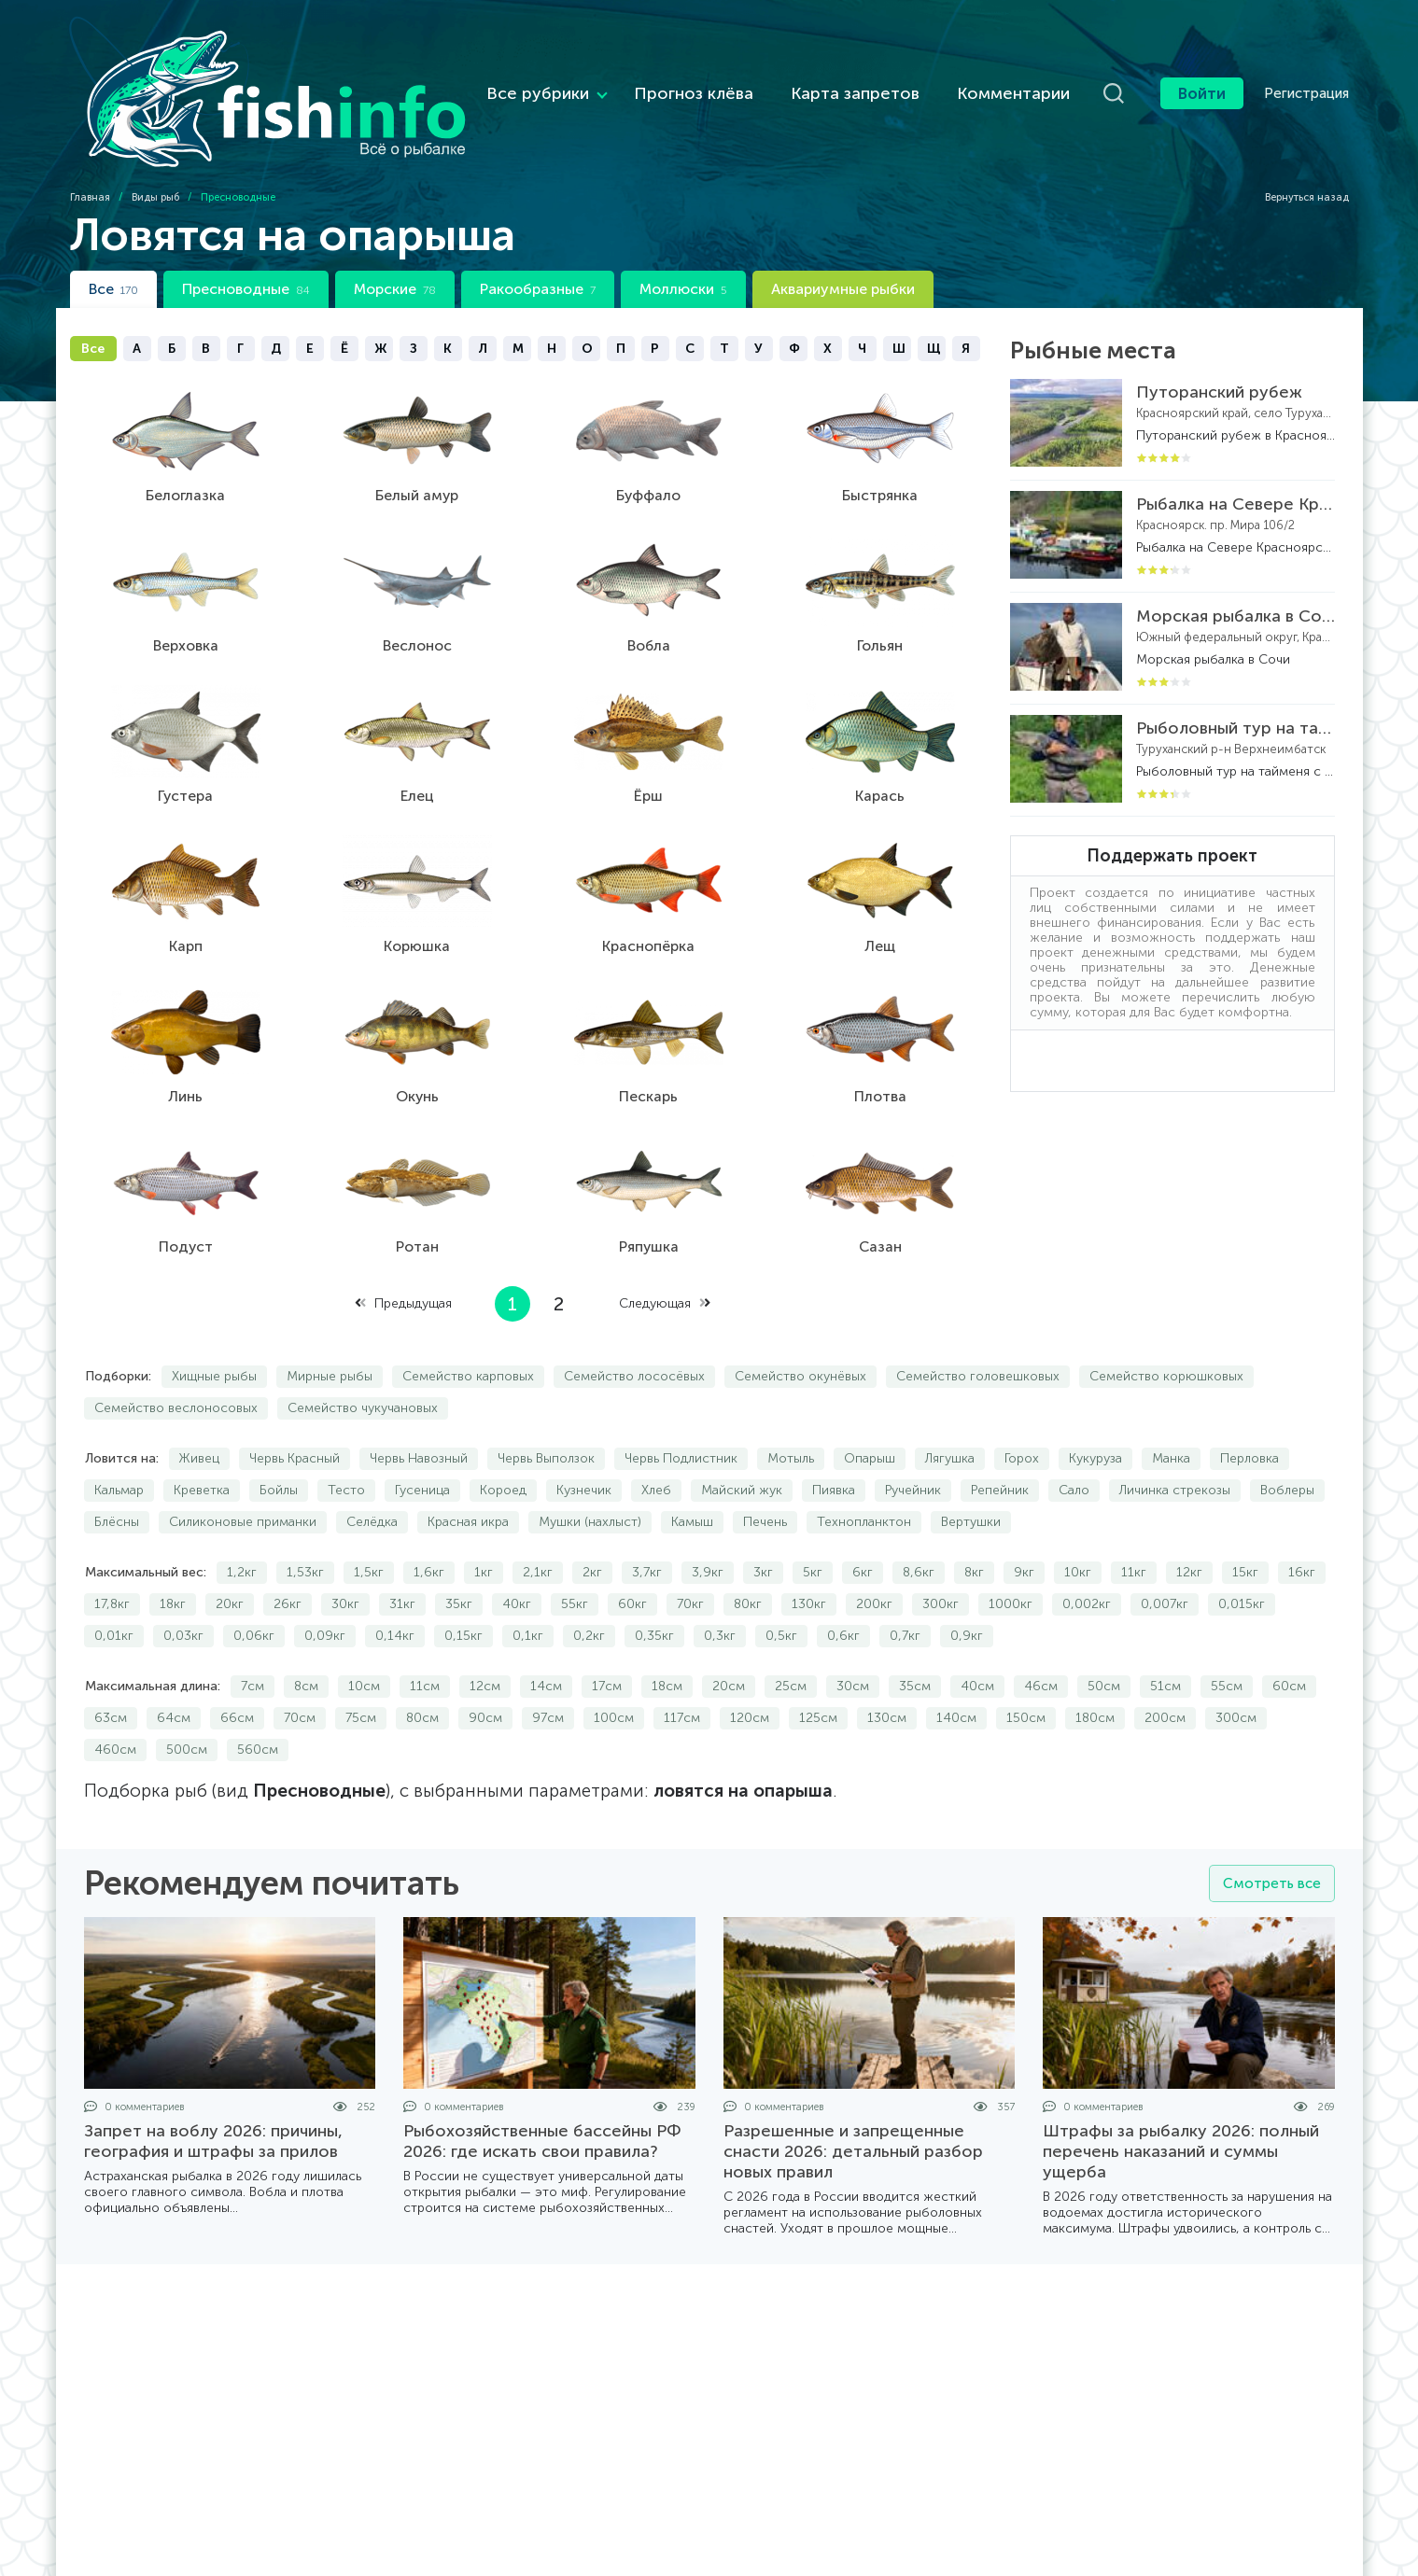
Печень (765, 1469)
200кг (874, 1551)
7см (252, 1633)
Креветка (202, 1437)
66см (237, 1665)
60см (1289, 1633)
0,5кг (781, 1582)
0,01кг (113, 1582)
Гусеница (422, 1437)
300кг (940, 1551)
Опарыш (869, 1405)
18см (667, 1633)
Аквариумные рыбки (843, 236)
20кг (230, 1551)
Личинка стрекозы (1174, 1437)
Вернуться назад (1298, 144)
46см (1041, 1633)
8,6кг (918, 1519)
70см (300, 1665)
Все (113, 236)
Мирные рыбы (329, 1323)
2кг (592, 1519)
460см (115, 1696)
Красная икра (468, 1469)
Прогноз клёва (620, 66)
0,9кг (966, 1582)
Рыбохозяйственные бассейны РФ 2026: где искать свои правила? (542, 2087)
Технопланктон (864, 1469)
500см (186, 1696)
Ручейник (913, 1437)
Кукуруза (1095, 1405)
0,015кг (1241, 1551)
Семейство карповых (468, 1323)
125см (818, 1665)
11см (425, 1633)
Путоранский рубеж (1219, 339)
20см (728, 1633)
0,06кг (253, 1582)
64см (173, 1665)
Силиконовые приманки (242, 1469)
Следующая (664, 1250)
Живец (199, 1405)
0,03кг (183, 1582)
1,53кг (305, 1519)
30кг (345, 1551)
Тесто (346, 1437)
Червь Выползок (546, 1405)
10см (364, 1633)
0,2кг (589, 1582)
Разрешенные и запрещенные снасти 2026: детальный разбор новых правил (853, 2098)
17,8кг (112, 1551)
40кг (516, 1551)
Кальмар (119, 1437)
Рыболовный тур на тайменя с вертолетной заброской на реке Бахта (1235, 675)
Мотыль (790, 1405)
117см (682, 1665)
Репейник (1000, 1437)
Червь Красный (294, 1405)
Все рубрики (464, 66)
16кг (1301, 1519)
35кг (458, 1551)
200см (1165, 1665)
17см (607, 1633)
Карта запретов (781, 66)
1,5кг (369, 1519)
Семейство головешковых (978, 1323)
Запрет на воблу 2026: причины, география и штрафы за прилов (213, 2087)
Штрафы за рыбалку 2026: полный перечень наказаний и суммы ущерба (1181, 2098)
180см (1095, 1665)
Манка (1171, 1405)
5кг (812, 1519)
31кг (402, 1551)
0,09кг (324, 1582)
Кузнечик (583, 1437)
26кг (288, 1551)
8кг (974, 1519)
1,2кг (242, 1519)
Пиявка (833, 1437)
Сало (1074, 1437)
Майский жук (741, 1437)
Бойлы (279, 1437)
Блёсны (116, 1469)
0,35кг (654, 1582)
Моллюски (683, 236)
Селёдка (372, 1469)
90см (485, 1665)
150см (1026, 1665)
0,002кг (1086, 1551)
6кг (862, 1519)
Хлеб (656, 1437)
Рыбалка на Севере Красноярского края (1235, 451)
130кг (809, 1551)
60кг (632, 1551)
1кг (483, 1519)
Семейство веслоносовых (176, 1355)
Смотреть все (1269, 1830)
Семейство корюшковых (1166, 1323)
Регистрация (1306, 66)
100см (614, 1665)
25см (791, 1633)
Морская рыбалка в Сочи (1235, 563)
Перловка (1249, 1405)
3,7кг (647, 1519)
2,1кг (538, 1519)
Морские (395, 236)
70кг (690, 1551)
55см (1227, 1633)
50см (1104, 1633)
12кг (1189, 1519)
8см (306, 1633)
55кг (574, 1551)
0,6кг (843, 1582)
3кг (763, 1519)
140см (956, 1665)
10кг (1077, 1519)
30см (852, 1633)
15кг (1245, 1519)
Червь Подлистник (681, 1405)
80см (422, 1665)
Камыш (692, 1469)
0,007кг (1164, 1551)
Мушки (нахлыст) (590, 1469)
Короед (503, 1437)
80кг (748, 1551)
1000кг (1010, 1551)
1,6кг (429, 1519)
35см (915, 1633)
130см (886, 1665)
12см (485, 1633)
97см (548, 1665)
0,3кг (720, 1582)
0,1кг (527, 1582)
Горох (1021, 1405)
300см (1236, 1665)
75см (360, 1665)
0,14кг (394, 1582)
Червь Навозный (419, 1405)
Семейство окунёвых (800, 1323)
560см (257, 1696)
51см (1165, 1633)
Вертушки (971, 1469)
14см (546, 1633)
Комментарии (939, 66)
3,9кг (707, 1519)
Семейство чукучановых (363, 1355)
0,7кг (905, 1582)
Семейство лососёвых (634, 1323)
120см (749, 1665)
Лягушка (950, 1405)
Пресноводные (246, 236)
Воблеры (1287, 1437)
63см (110, 1665)
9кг (1024, 1519)
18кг (173, 1551)
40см (977, 1633)
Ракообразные (538, 236)
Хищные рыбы (214, 1323)
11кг (1133, 1519)
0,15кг (463, 1582)
